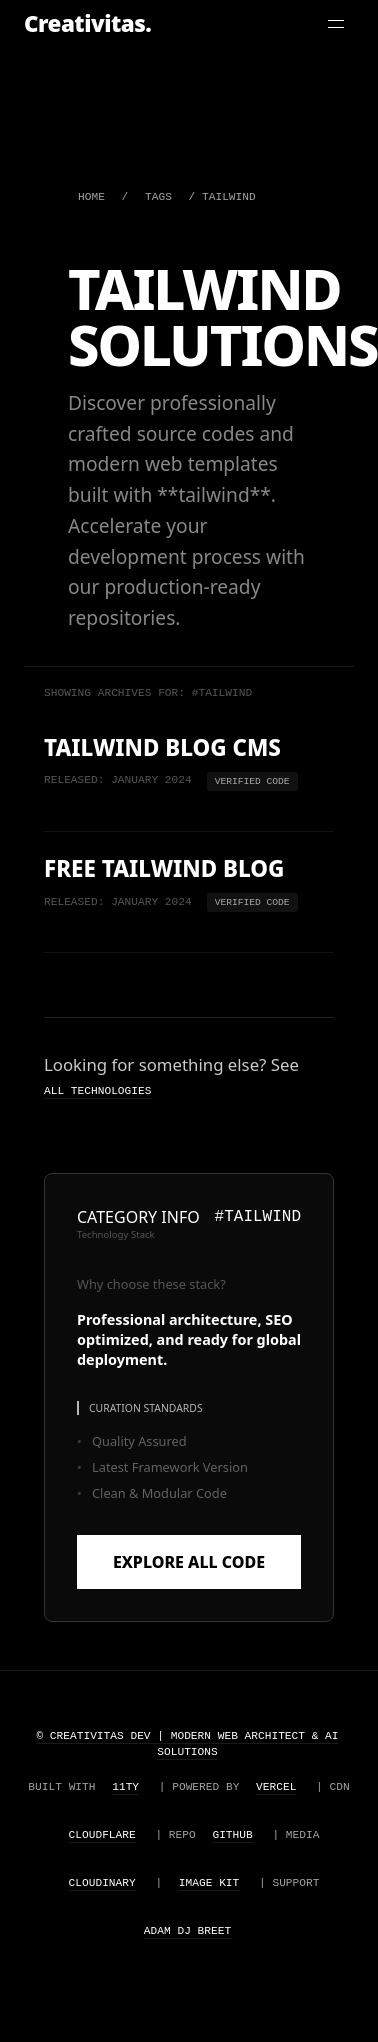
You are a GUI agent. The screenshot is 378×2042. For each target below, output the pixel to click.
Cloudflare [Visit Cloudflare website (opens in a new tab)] (102, 1835)
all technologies (97, 1090)
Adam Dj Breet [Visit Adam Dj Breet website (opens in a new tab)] (187, 1931)
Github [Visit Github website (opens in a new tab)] (232, 1835)
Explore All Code (189, 1562)
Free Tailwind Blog (164, 869)
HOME (91, 197)
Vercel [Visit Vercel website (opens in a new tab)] (276, 1787)
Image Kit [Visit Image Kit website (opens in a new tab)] (209, 1883)
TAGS (158, 197)
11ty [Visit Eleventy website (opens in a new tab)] (125, 1787)
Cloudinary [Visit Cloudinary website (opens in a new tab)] (102, 1883)
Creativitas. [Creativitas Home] (87, 23)
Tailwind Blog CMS (162, 748)
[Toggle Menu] (336, 24)
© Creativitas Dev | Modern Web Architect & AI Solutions (187, 1744)
